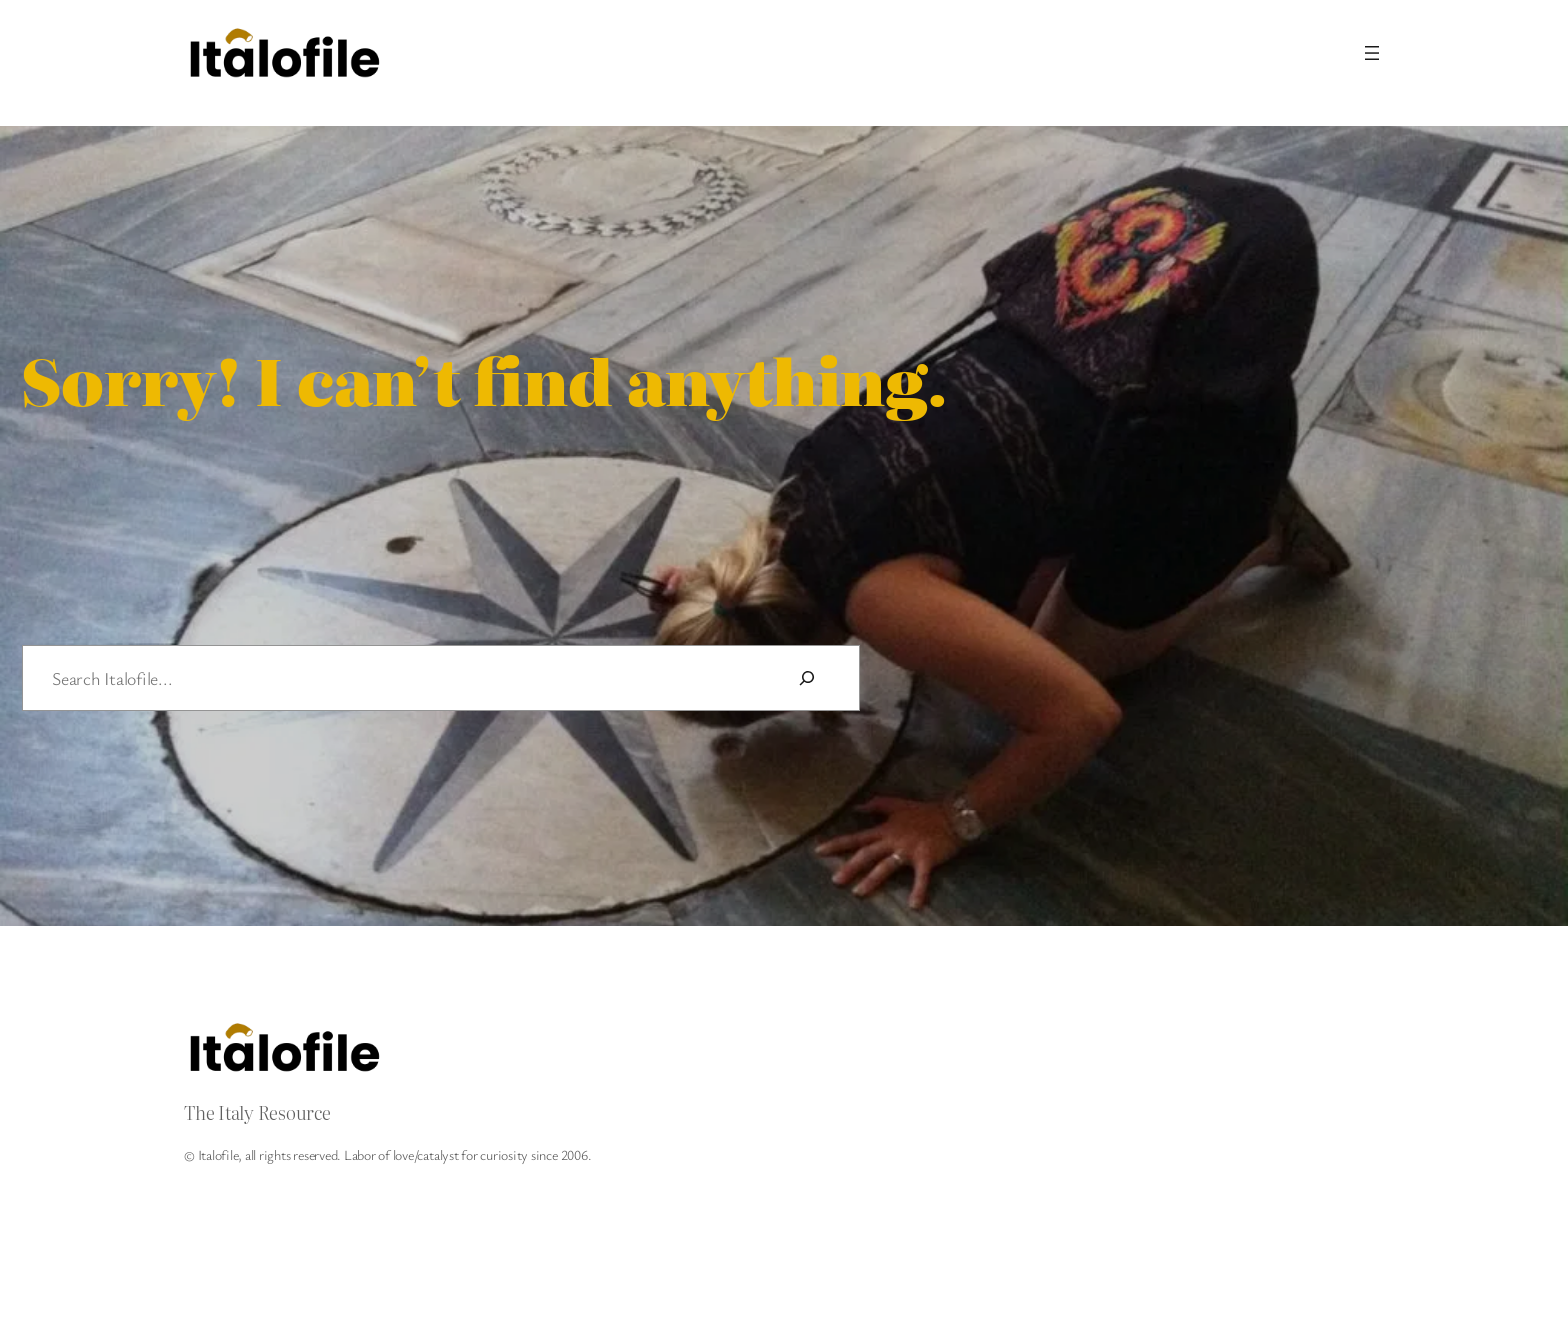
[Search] (807, 678)
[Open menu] (1372, 53)
